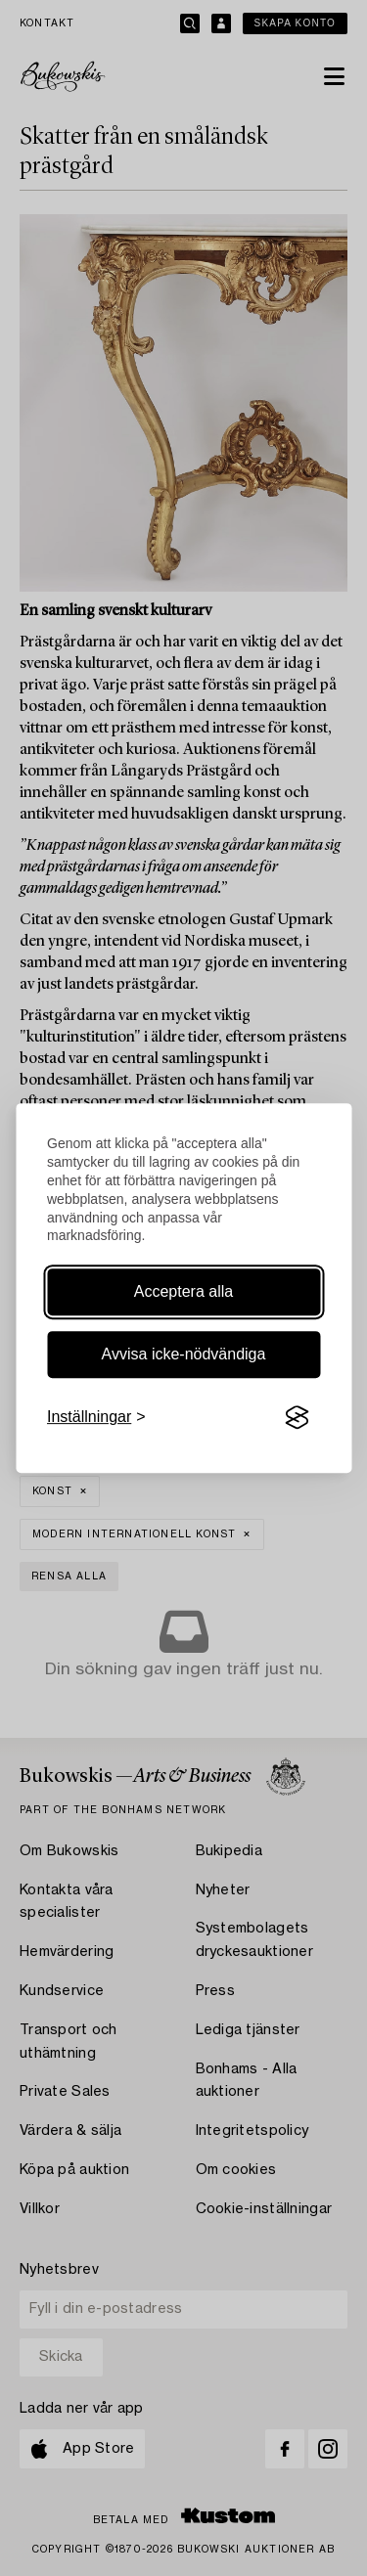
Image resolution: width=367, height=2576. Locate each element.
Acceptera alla (183, 1291)
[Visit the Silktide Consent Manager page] (296, 1418)
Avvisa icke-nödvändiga (184, 1354)
